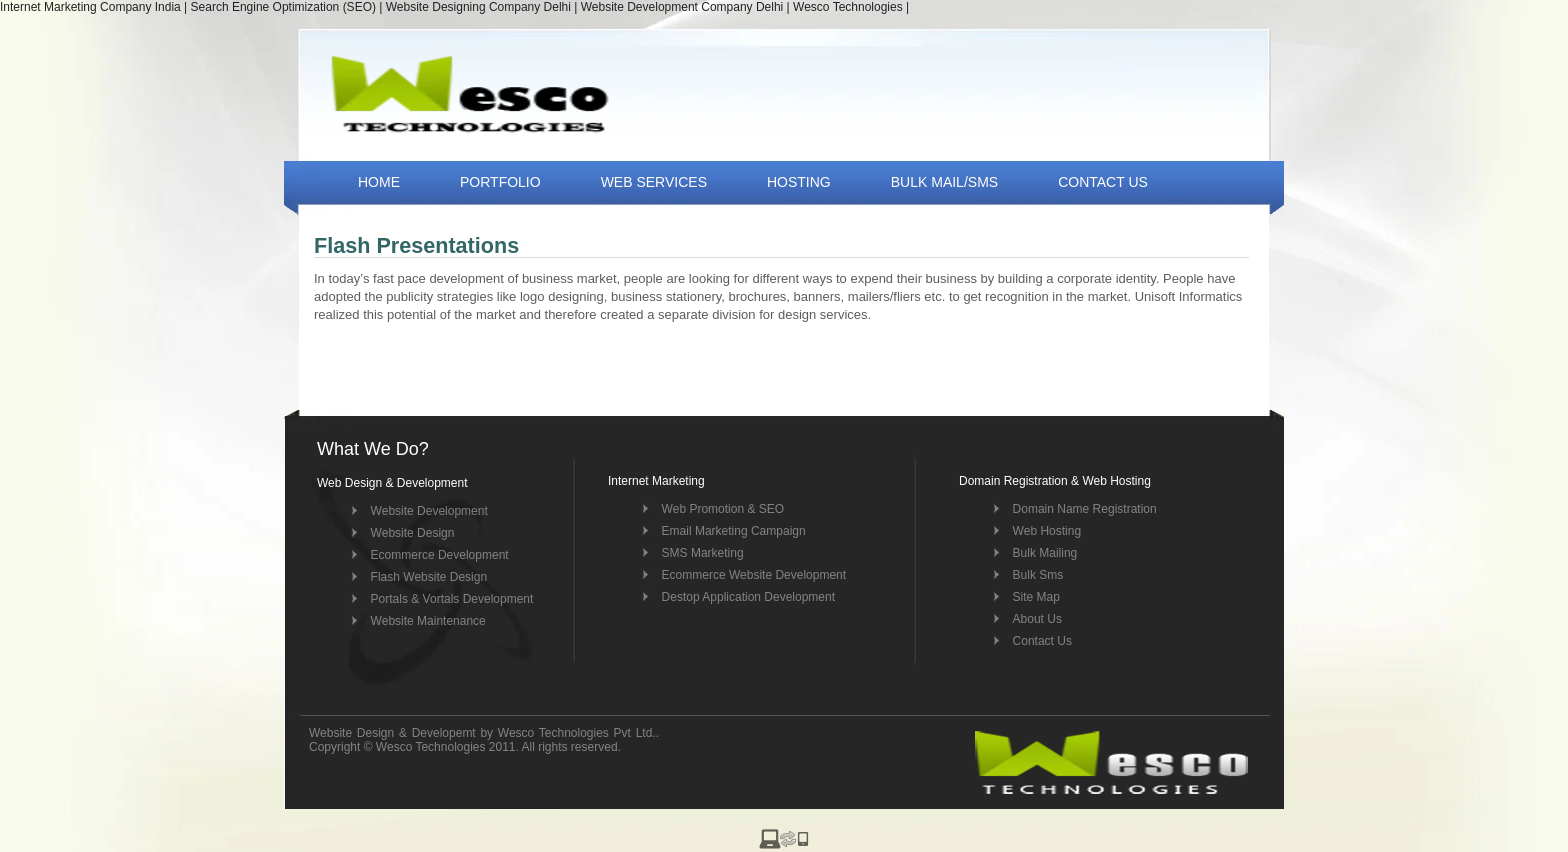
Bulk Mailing (1045, 553)
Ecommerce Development (440, 555)
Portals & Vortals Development (452, 599)
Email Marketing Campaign (734, 531)
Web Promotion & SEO (723, 509)
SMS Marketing (703, 553)
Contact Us (1042, 641)
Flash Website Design (429, 577)
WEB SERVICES (654, 182)
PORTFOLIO (500, 182)
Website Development (429, 511)
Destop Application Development (748, 597)
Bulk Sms (1038, 575)
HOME (379, 182)
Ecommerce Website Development (754, 575)
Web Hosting (1047, 531)
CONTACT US (1103, 182)
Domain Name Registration (1085, 509)
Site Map (1036, 597)
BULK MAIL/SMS (944, 182)
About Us (1037, 619)
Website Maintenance (428, 621)
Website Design (413, 533)
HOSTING (799, 182)
